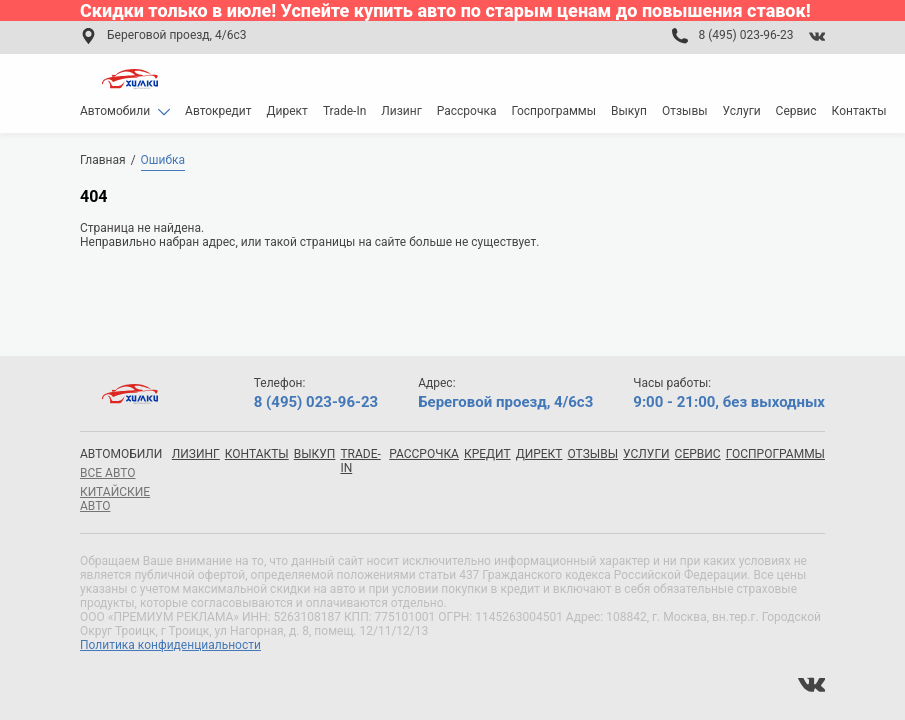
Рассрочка (467, 111)
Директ (287, 111)
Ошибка (163, 160)
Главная (103, 160)
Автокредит (218, 111)
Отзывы (685, 111)
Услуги (742, 111)
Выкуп (629, 111)
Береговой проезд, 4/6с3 (176, 35)
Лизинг (401, 111)
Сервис (796, 111)
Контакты (859, 111)
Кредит (487, 454)
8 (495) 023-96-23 (745, 35)
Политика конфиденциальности (170, 645)
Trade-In (344, 111)
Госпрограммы (553, 111)
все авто (107, 473)
